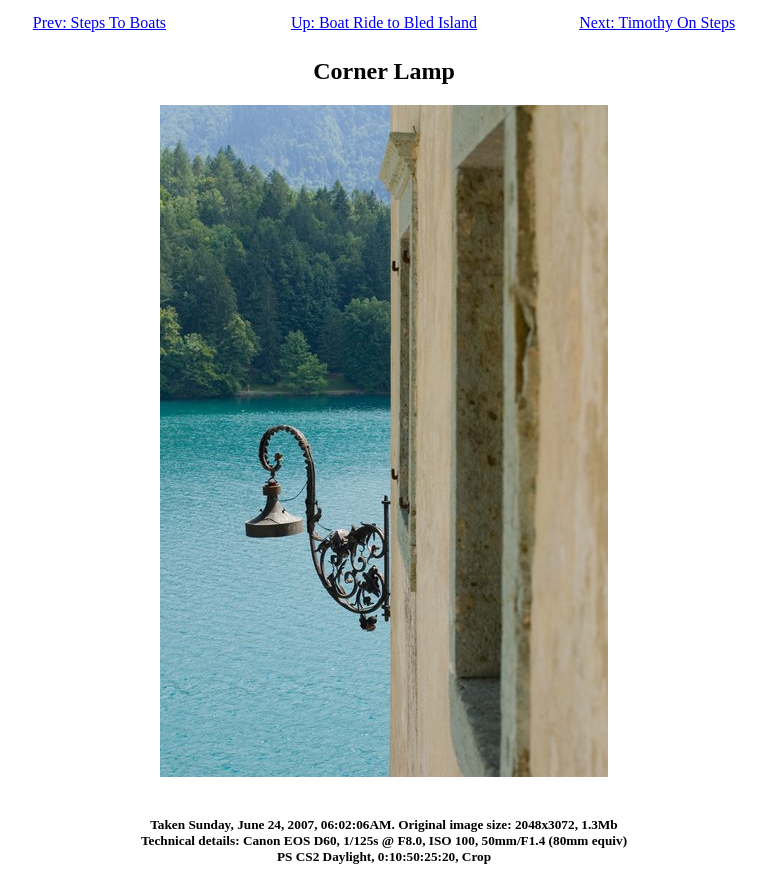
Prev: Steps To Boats (99, 22)
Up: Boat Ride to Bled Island (384, 22)
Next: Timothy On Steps (657, 22)
